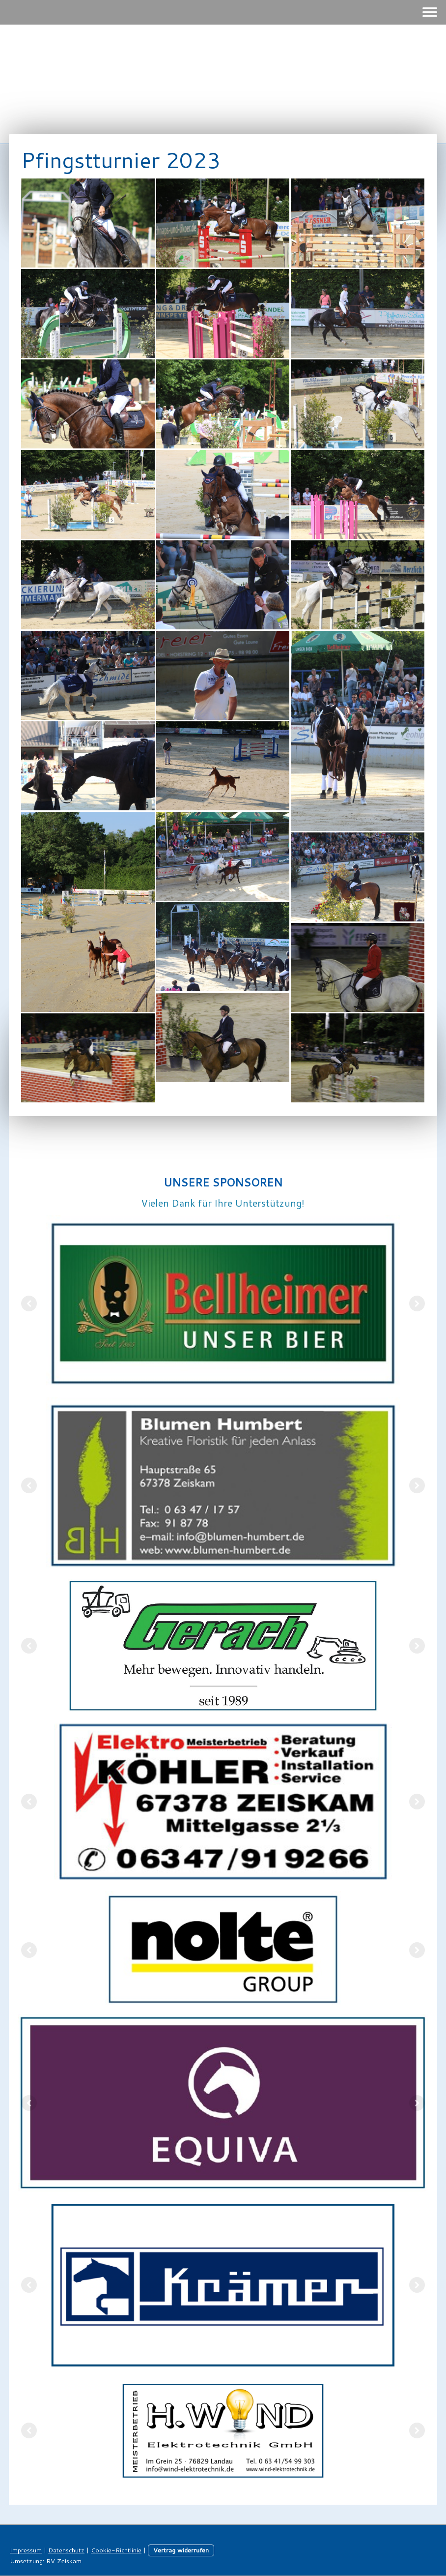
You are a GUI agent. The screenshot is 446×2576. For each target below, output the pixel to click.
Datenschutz (66, 2550)
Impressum (26, 2550)
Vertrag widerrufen (181, 2550)
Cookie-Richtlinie (116, 2550)
